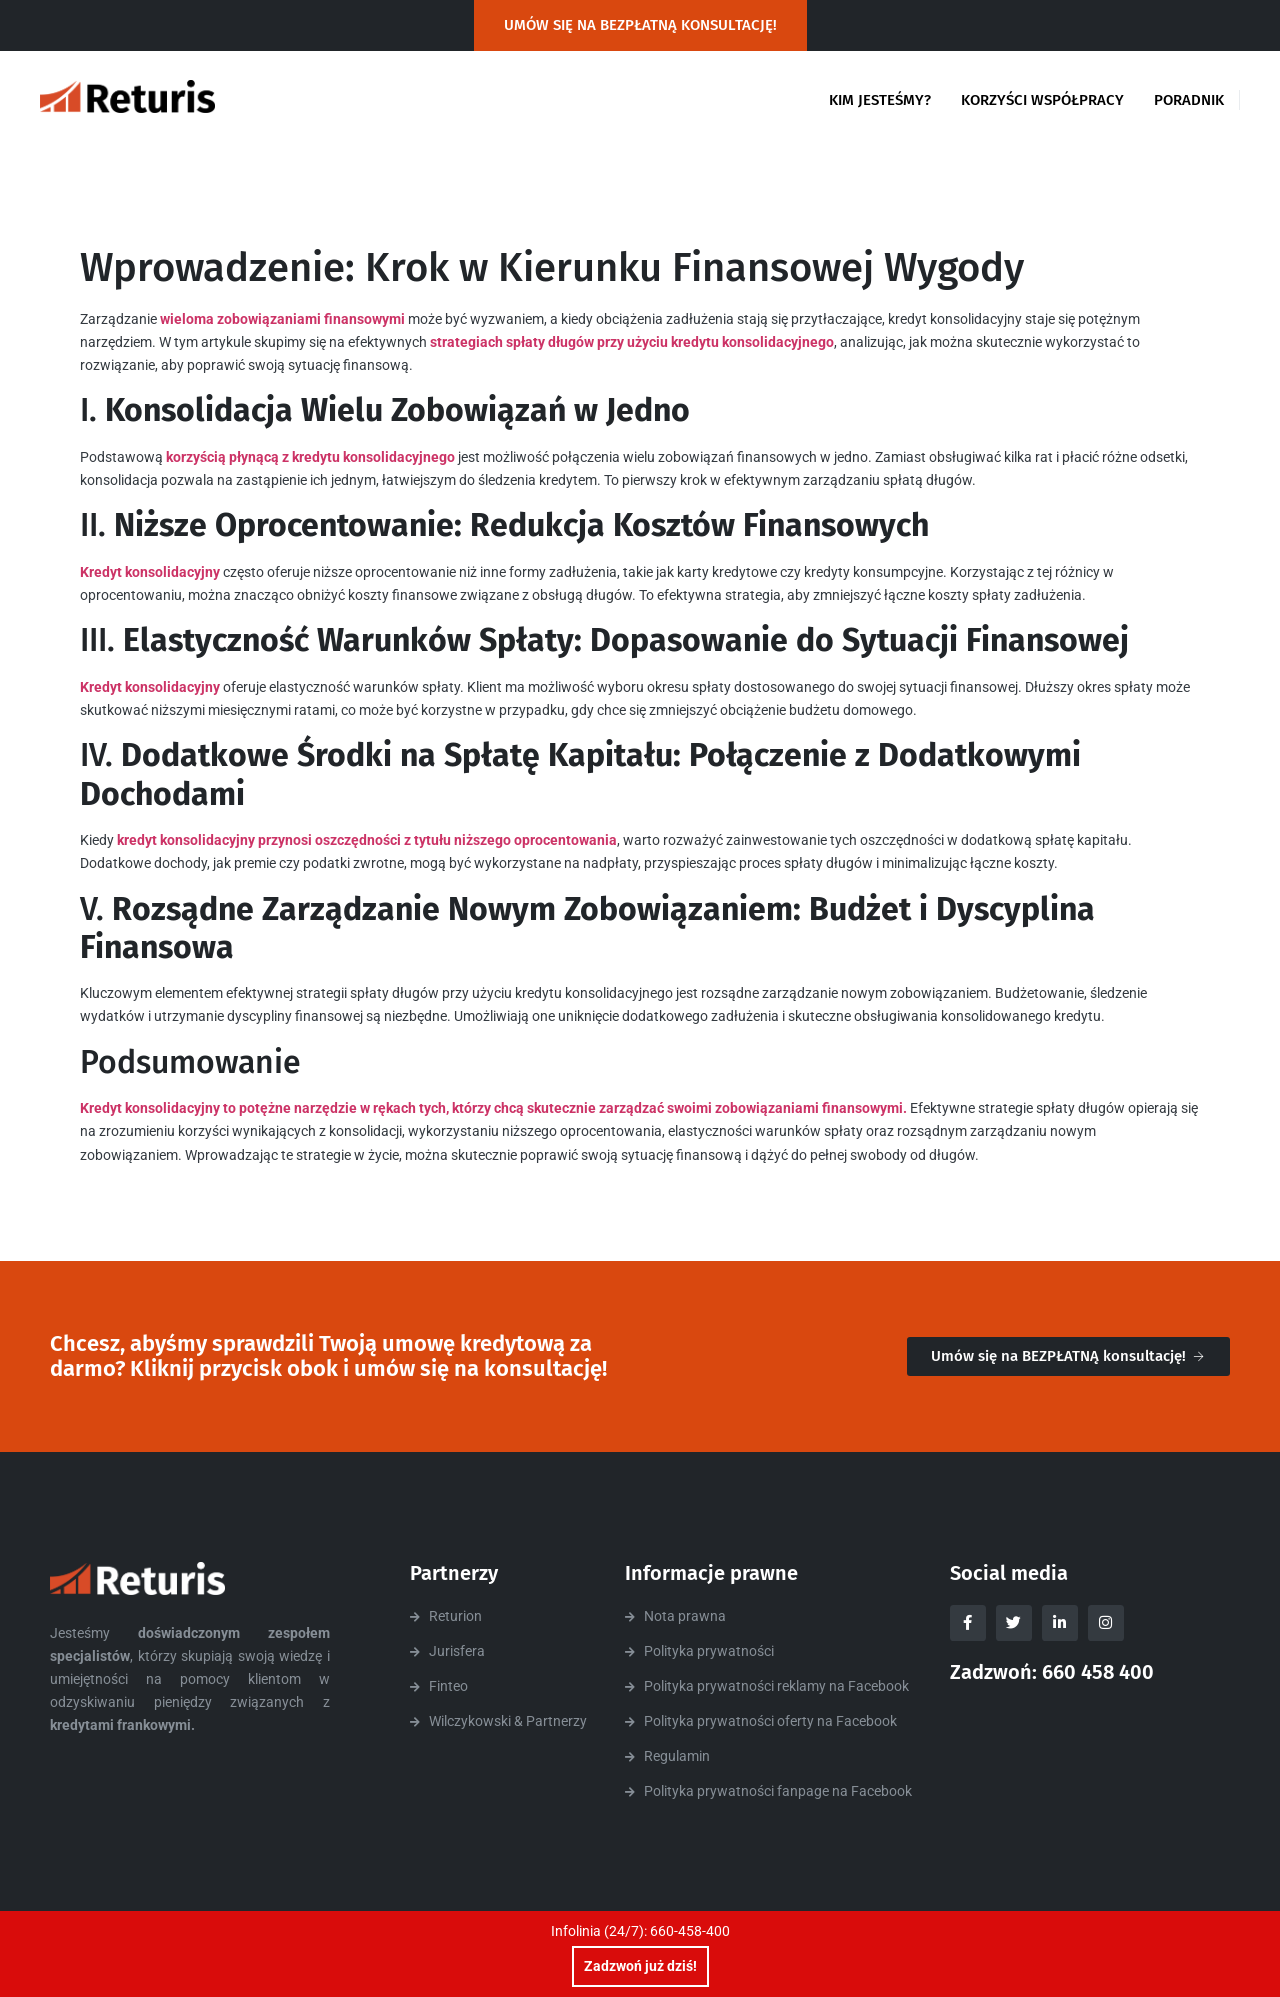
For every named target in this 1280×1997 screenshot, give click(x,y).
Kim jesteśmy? (880, 100)
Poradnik (1189, 100)
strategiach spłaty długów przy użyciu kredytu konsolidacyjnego (630, 342)
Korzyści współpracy (1042, 100)
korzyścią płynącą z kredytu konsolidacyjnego (309, 457)
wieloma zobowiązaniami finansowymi (282, 319)
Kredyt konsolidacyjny (150, 572)
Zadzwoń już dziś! (640, 1966)
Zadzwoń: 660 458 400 (1052, 1672)
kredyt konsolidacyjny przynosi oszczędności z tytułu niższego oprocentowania (367, 840)
